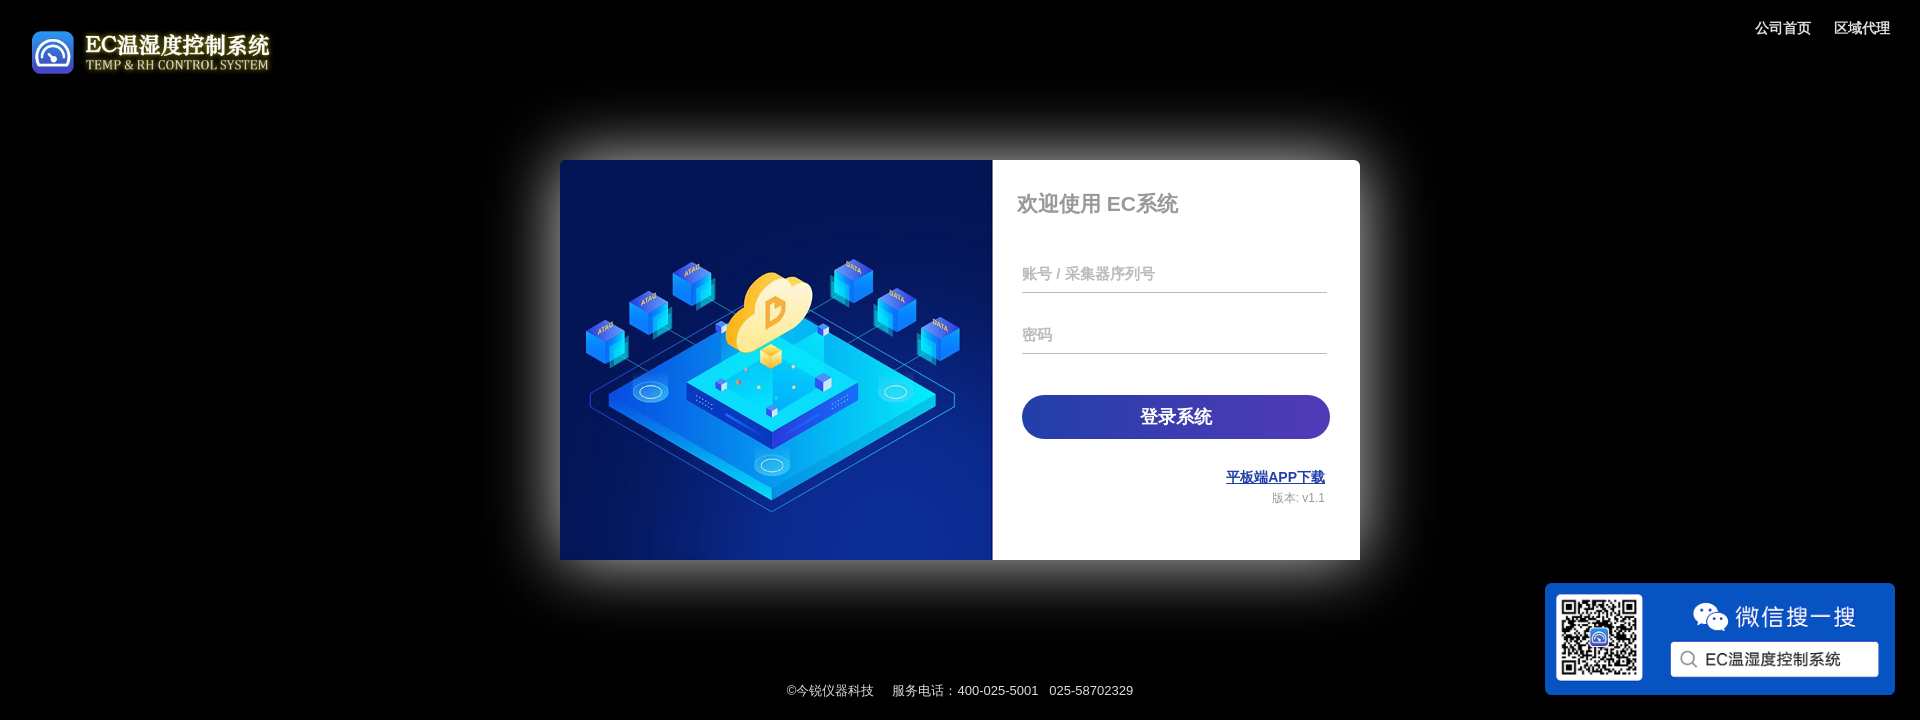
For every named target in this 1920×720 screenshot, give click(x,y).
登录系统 (1176, 417)
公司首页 (1783, 28)
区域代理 (1862, 28)
